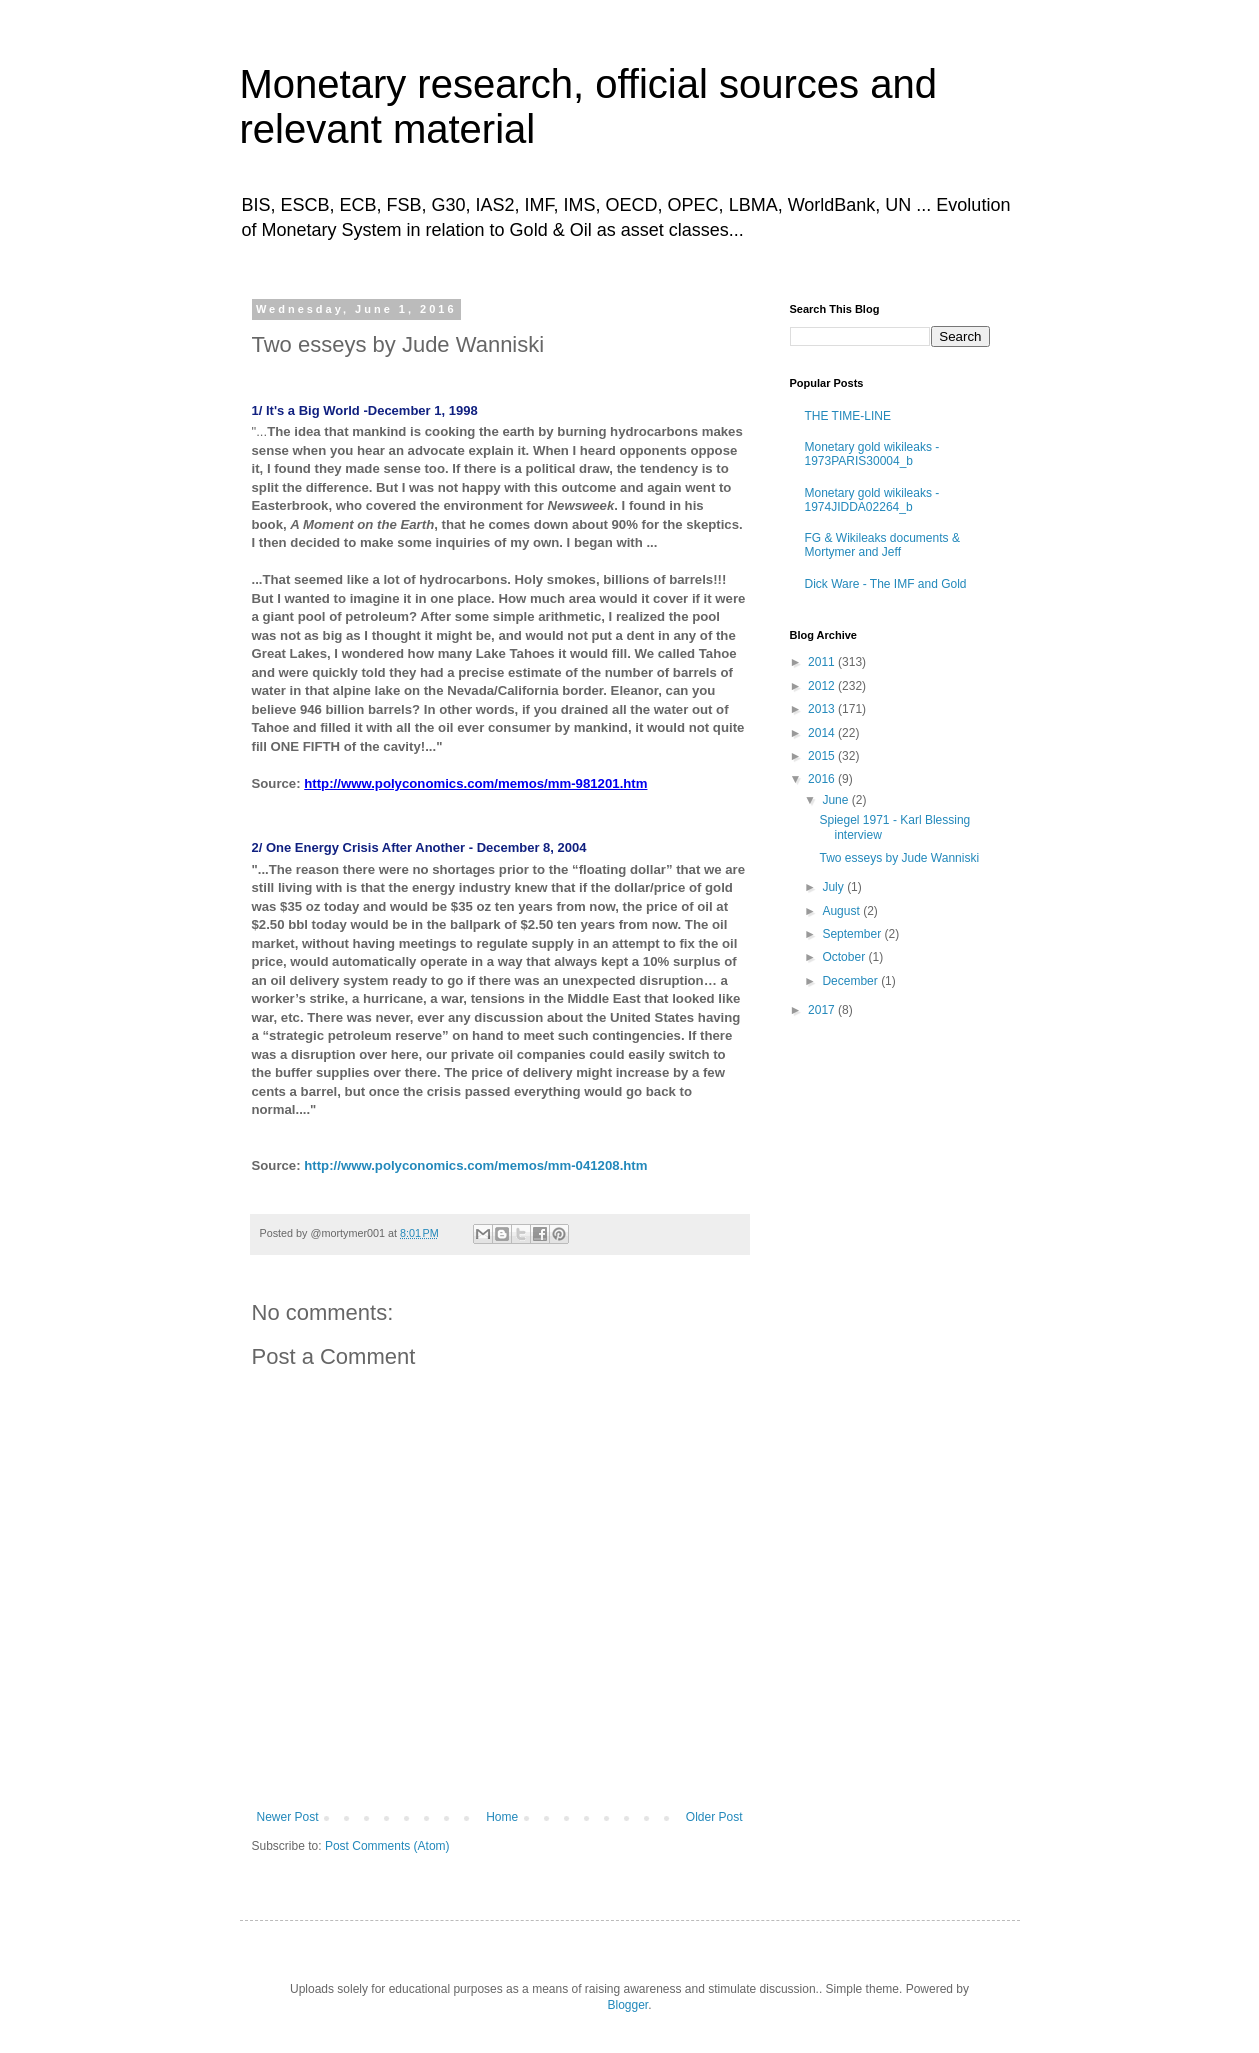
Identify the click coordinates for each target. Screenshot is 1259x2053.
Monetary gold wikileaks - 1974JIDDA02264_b (872, 500)
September (853, 934)
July (834, 887)
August (842, 911)
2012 (823, 686)
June (836, 800)
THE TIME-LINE (848, 416)
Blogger (627, 2005)
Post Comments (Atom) (387, 1846)
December (851, 981)
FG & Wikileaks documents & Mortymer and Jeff (882, 545)
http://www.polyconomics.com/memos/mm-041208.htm (475, 1165)
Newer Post (288, 1817)
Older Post (714, 1817)
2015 (823, 756)
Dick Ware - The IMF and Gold (886, 584)
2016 (823, 779)
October (845, 957)
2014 (823, 733)
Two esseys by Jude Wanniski (899, 858)
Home (502, 1817)
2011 (823, 662)
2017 (823, 1010)
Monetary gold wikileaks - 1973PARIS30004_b (872, 454)
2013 (823, 709)
